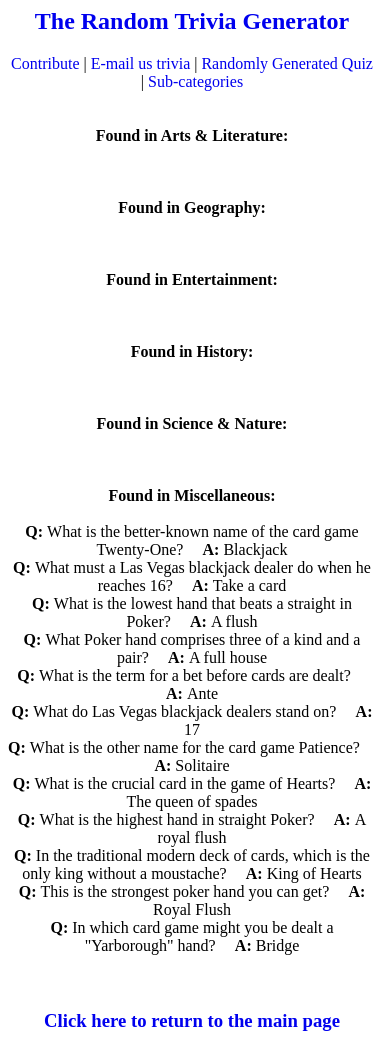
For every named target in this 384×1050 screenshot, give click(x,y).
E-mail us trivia (141, 63)
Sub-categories (195, 81)
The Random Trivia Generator (192, 21)
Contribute (45, 63)
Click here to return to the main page (192, 1020)
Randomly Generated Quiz (287, 63)
